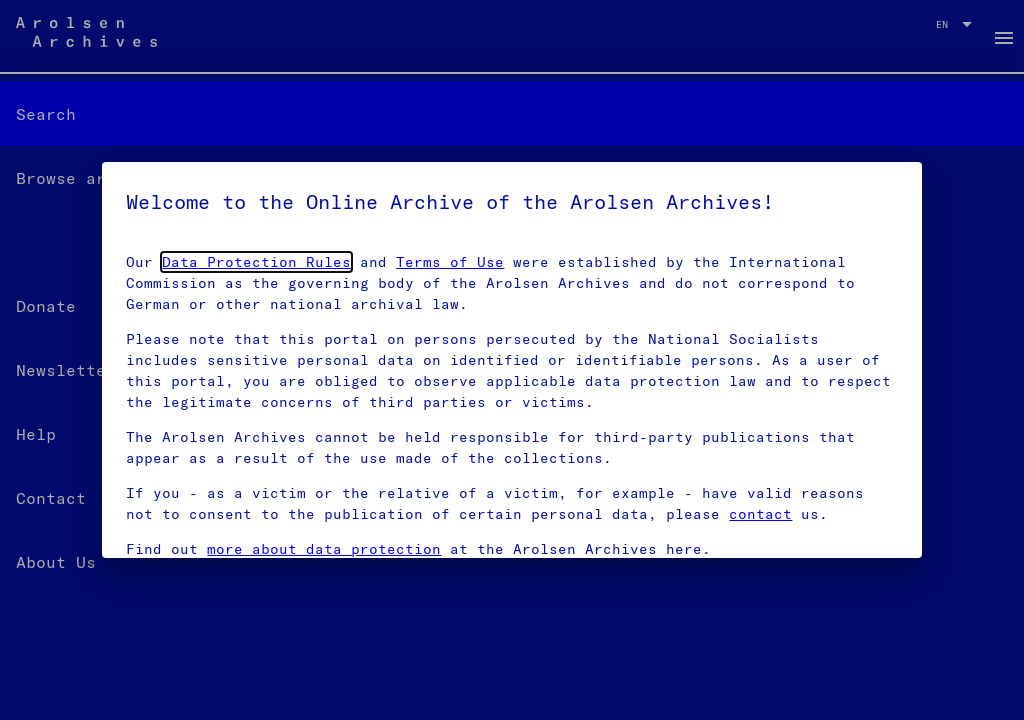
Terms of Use (450, 262)
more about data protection (324, 549)
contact (760, 514)
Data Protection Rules (256, 262)
